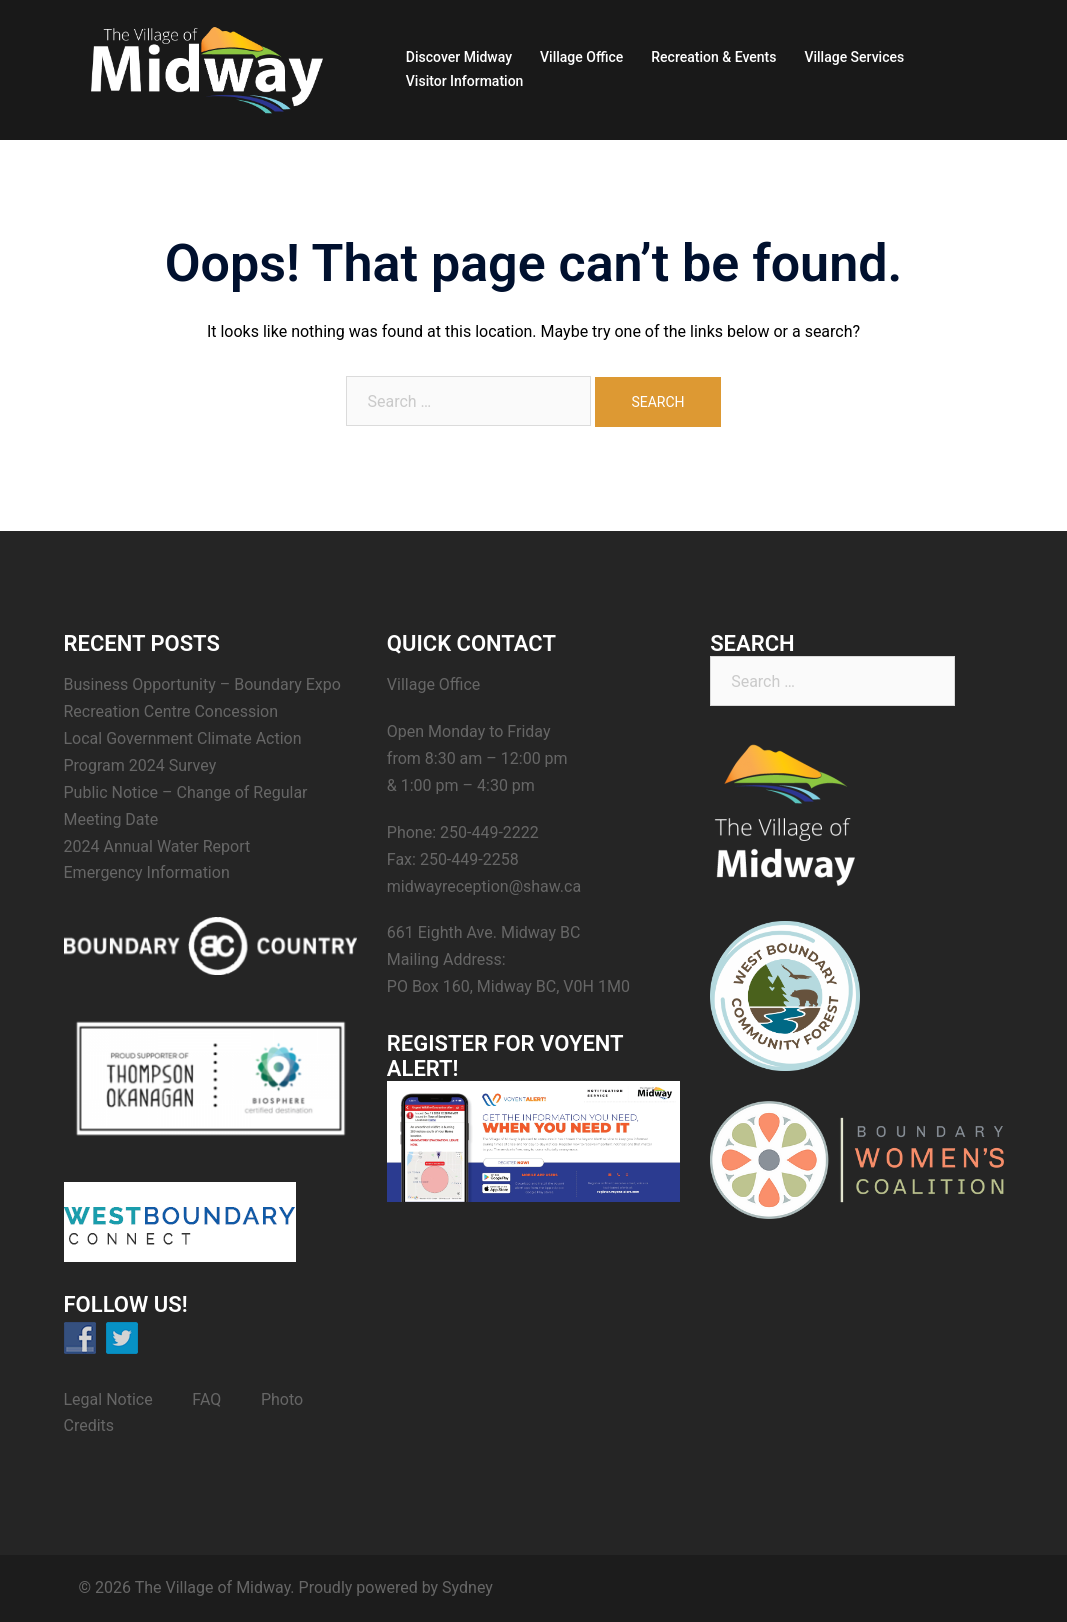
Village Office (581, 57)
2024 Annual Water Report (157, 846)
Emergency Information (147, 872)
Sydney (467, 1587)
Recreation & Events (713, 57)
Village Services (854, 57)
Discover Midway (459, 57)
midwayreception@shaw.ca (484, 886)
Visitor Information (465, 81)
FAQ (206, 1399)
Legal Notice (108, 1399)
